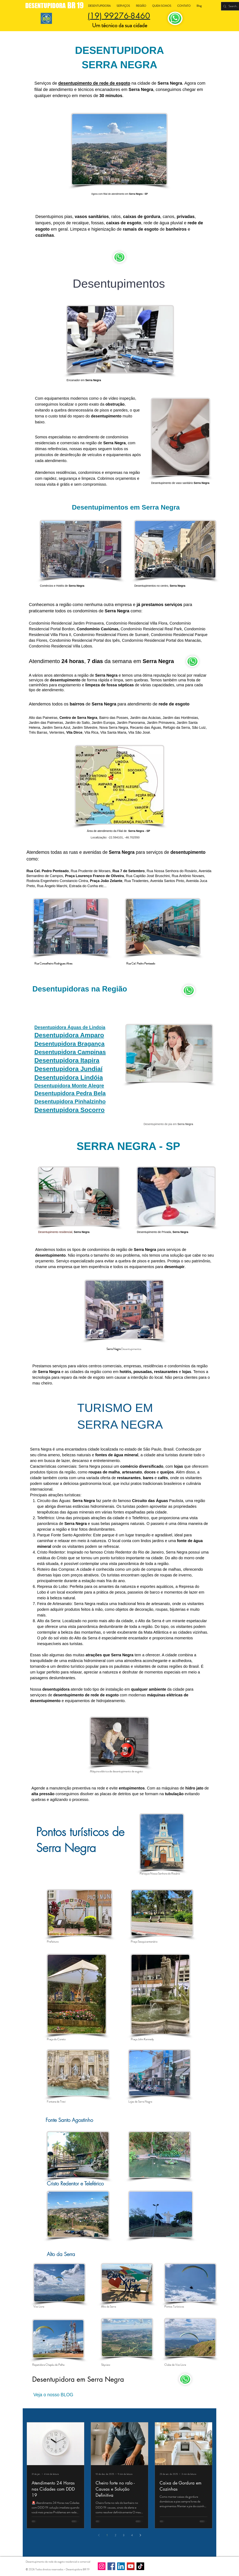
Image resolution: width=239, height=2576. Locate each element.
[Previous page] (98, 2535)
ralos (116, 216)
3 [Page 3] (123, 2535)
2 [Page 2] (115, 2535)
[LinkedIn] (121, 2566)
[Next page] (140, 2535)
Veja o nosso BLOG (53, 2394)
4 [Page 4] (132, 2535)
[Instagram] (101, 2566)
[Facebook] (111, 2566)
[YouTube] (131, 2566)
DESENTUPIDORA (46, 5)
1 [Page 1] (107, 2535)
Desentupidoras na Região (79, 989)
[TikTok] (140, 2566)
